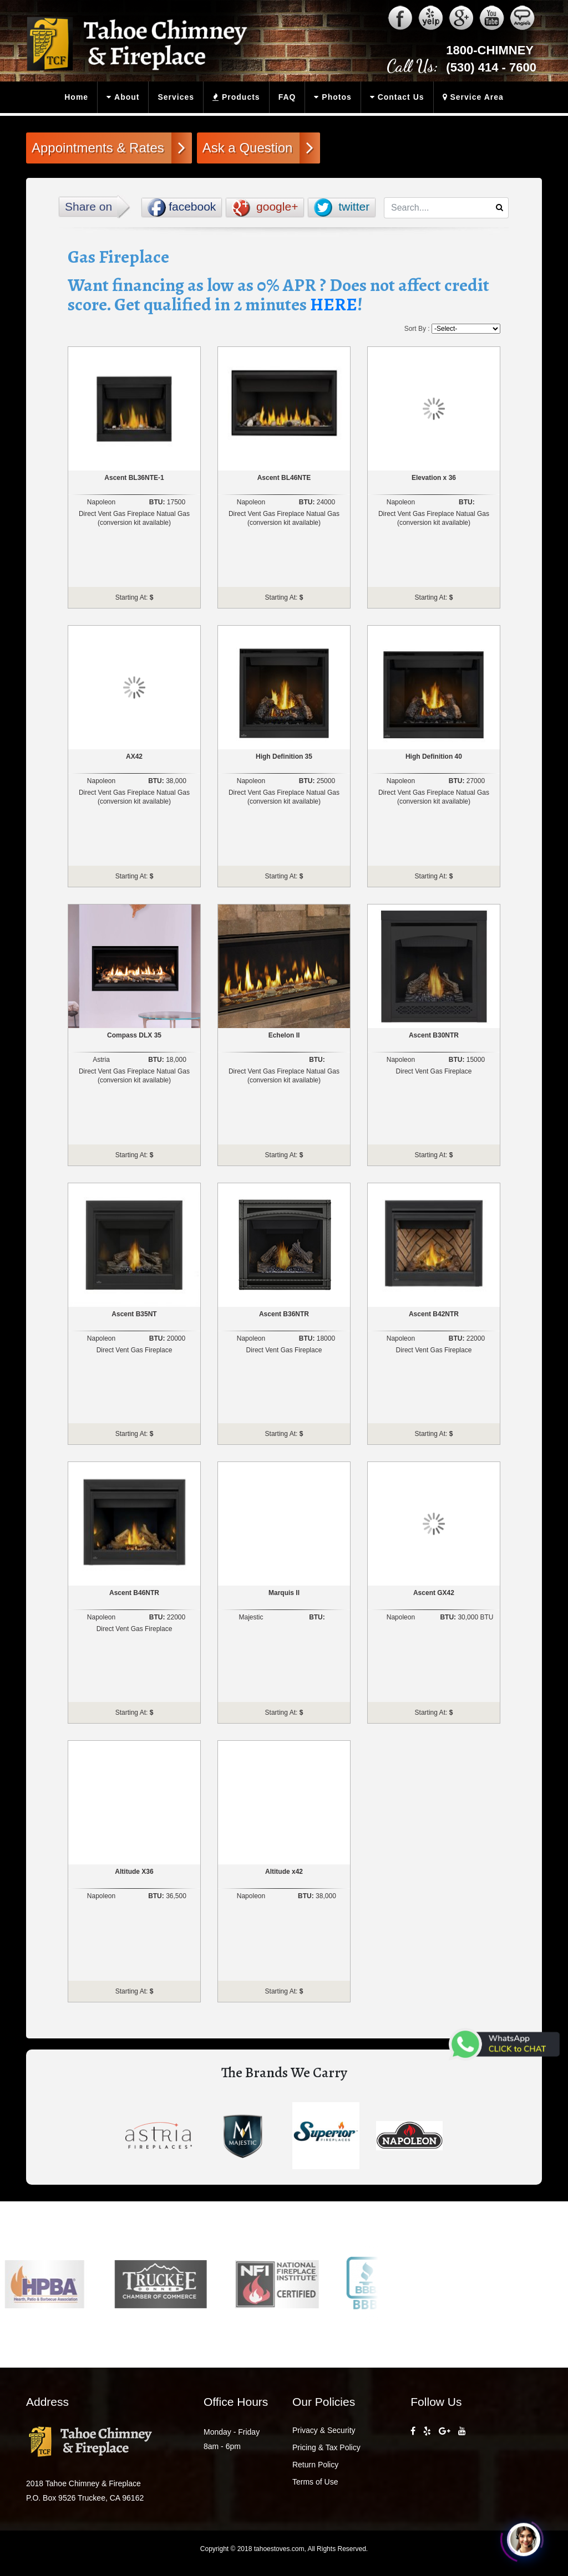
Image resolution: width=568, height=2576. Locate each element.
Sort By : (417, 329)
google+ (265, 207)
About (120, 97)
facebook (182, 207)
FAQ (287, 97)
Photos (330, 97)
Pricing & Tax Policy (326, 2447)
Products (233, 97)
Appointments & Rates (108, 147)
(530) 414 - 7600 (491, 67)
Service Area (470, 97)
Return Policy (315, 2464)
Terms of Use (315, 2481)
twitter (341, 207)
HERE (333, 304)
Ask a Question (258, 147)
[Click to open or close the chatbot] (523, 2540)
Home (76, 97)
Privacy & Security (324, 2430)
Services (176, 97)
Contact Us (395, 97)
